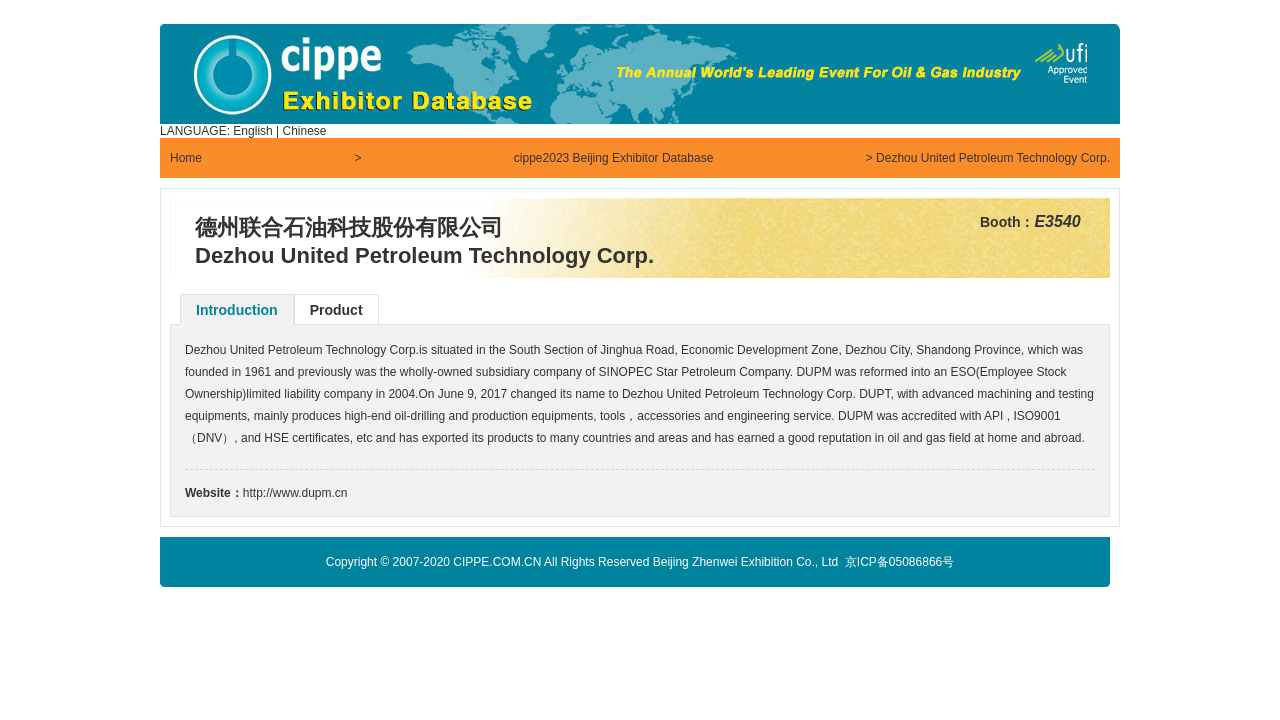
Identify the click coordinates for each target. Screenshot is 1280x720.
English (252, 131)
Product (336, 310)
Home (186, 158)
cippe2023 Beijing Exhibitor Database (613, 158)
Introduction (237, 310)
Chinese (305, 131)
